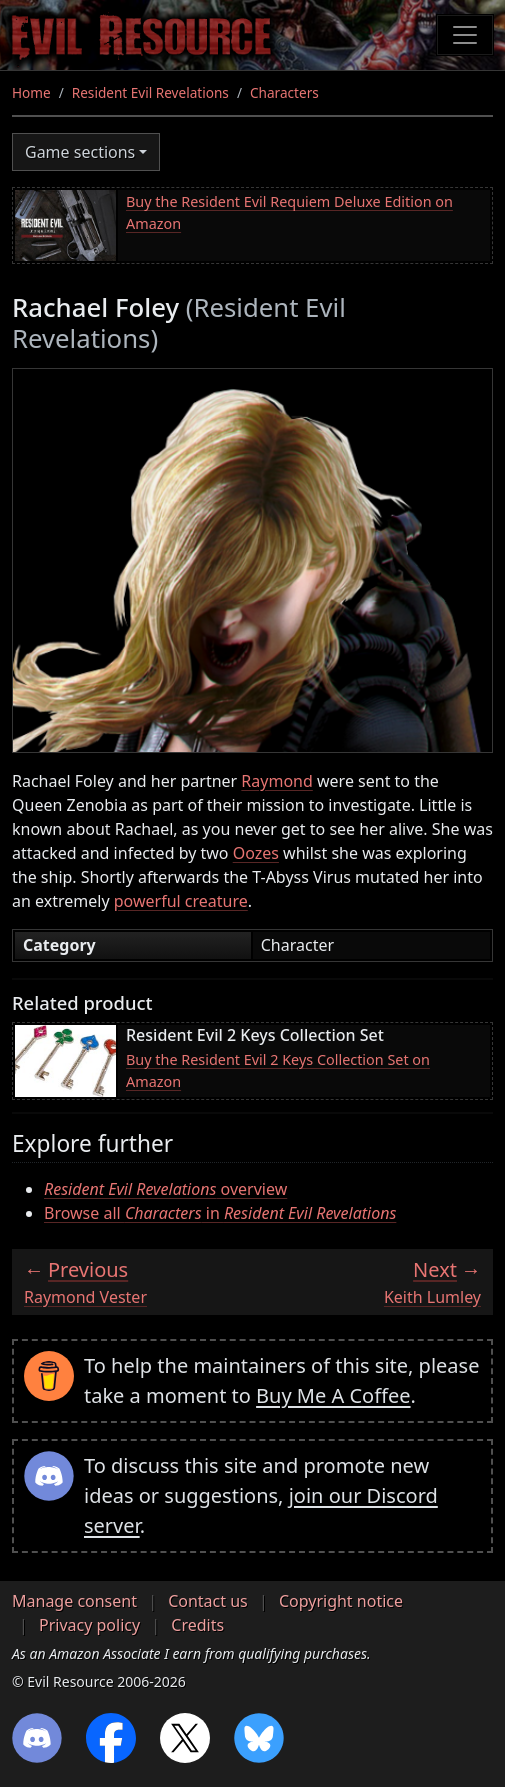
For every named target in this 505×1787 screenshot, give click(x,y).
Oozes (256, 853)
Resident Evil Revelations (150, 92)
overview (165, 1189)
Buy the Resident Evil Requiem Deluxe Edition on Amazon (289, 212)
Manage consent (74, 1601)
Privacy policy (89, 1625)
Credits (197, 1625)
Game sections (80, 152)
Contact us (208, 1601)
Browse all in (220, 1213)
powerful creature (181, 901)
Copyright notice (341, 1601)
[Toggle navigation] (465, 35)
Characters (284, 92)
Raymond (276, 781)
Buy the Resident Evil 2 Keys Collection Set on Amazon (278, 1070)
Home (31, 92)
